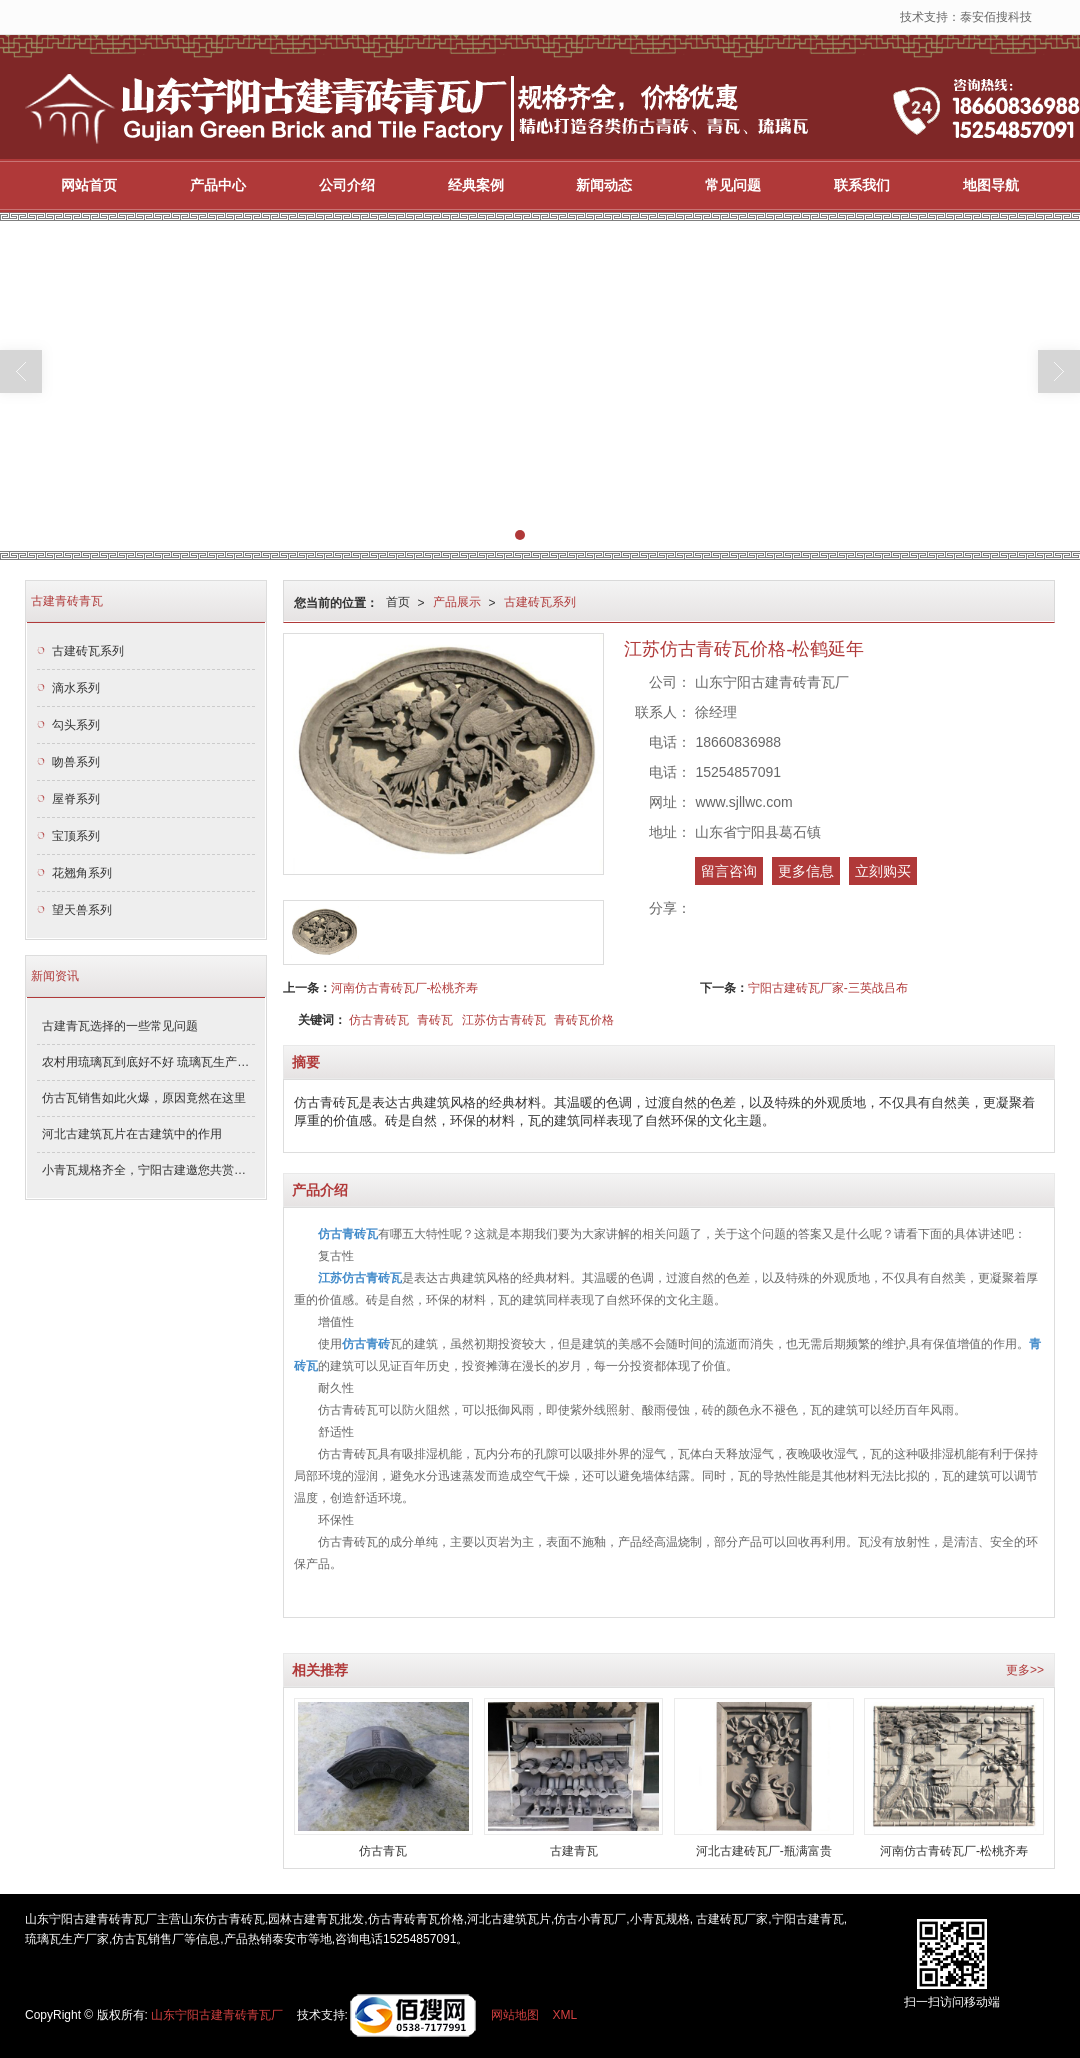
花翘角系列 (82, 873)
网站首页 (89, 185)
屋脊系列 (76, 799)
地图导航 (991, 185)
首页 (398, 602)
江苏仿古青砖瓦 (504, 1020)
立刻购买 (883, 871)
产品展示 (457, 602)
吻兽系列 (76, 762)
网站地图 (515, 2015)
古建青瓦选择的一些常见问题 (120, 1026)
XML (565, 2015)
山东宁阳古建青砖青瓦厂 (217, 2015)
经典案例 (476, 185)
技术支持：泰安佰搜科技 (966, 17)
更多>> (1025, 1670)
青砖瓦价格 (584, 1020)
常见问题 (733, 185)
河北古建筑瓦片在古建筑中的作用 (132, 1134)
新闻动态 (604, 185)
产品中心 (218, 185)
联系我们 (862, 185)
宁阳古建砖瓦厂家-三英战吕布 (828, 988)
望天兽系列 (82, 910)
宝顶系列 (76, 836)
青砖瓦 (435, 1020)
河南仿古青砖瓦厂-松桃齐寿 (405, 988)
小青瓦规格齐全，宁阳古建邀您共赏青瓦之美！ (148, 1170)
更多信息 (806, 871)
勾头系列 (76, 725)
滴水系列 (76, 688)
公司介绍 (347, 185)
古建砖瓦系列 (540, 602)
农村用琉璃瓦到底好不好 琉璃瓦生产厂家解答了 (148, 1062)
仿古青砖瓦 (379, 1020)
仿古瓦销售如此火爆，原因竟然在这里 (144, 1098)
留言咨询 (729, 871)
